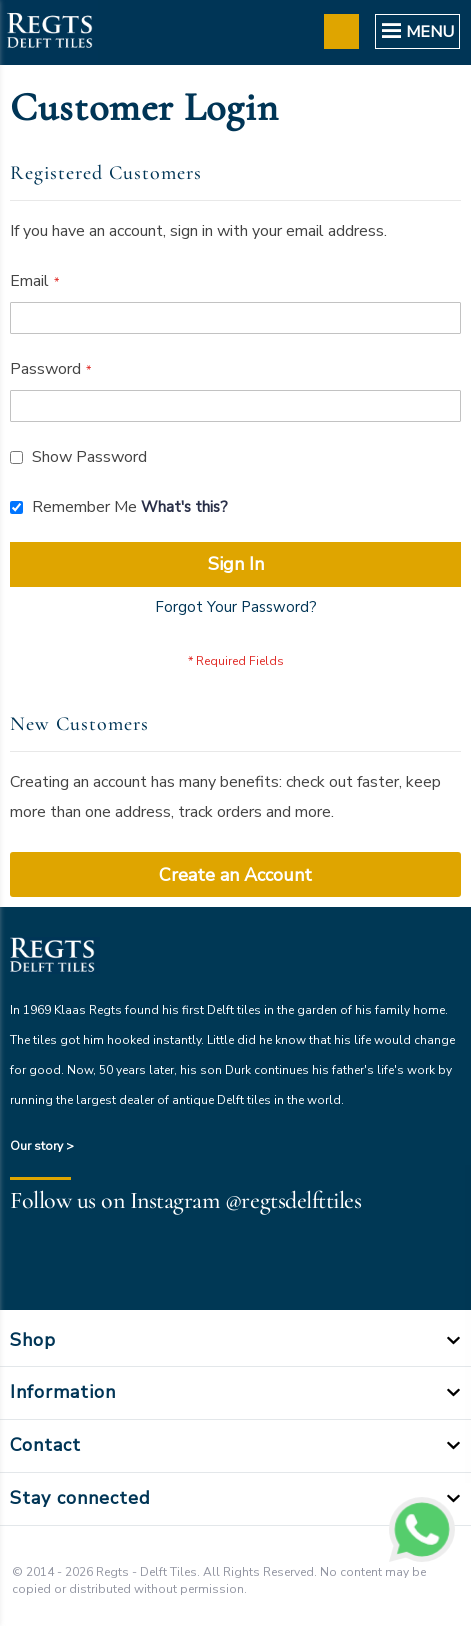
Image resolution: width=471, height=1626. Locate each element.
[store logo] (49, 32)
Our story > (42, 1146)
